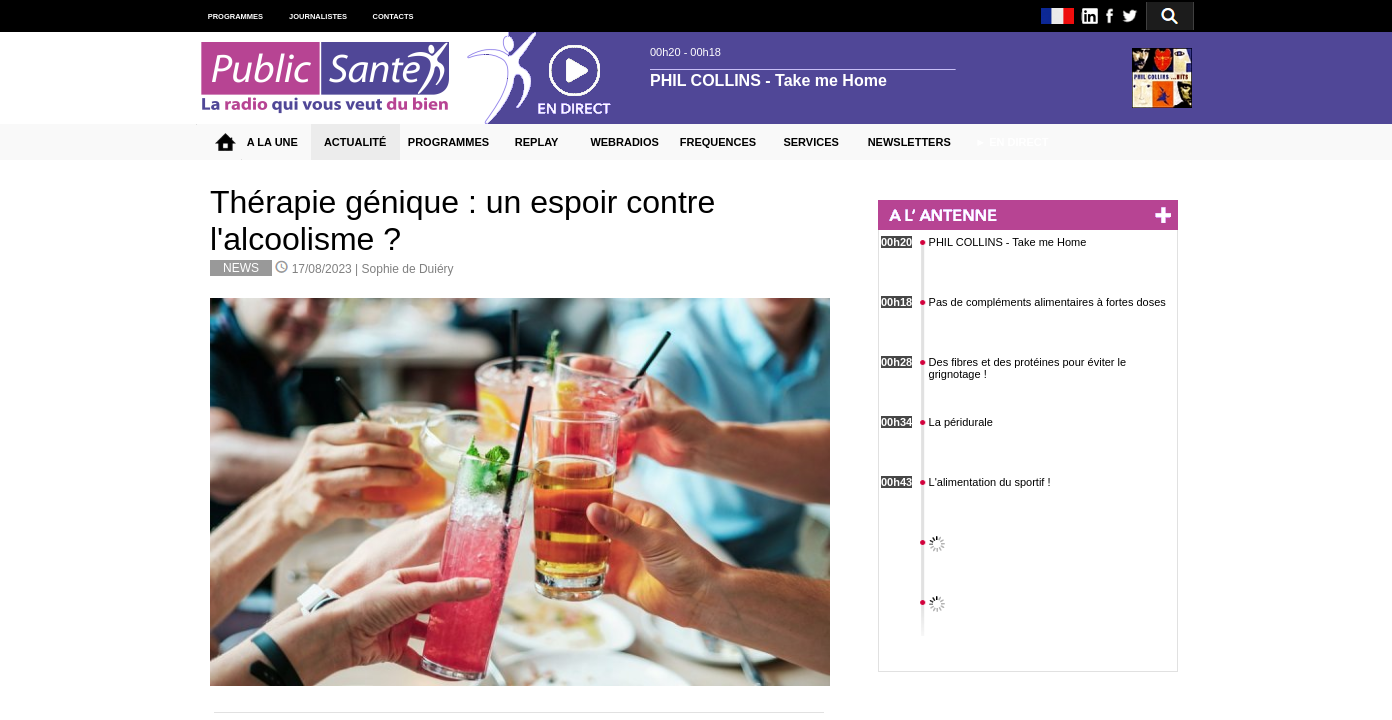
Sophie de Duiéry (408, 269)
